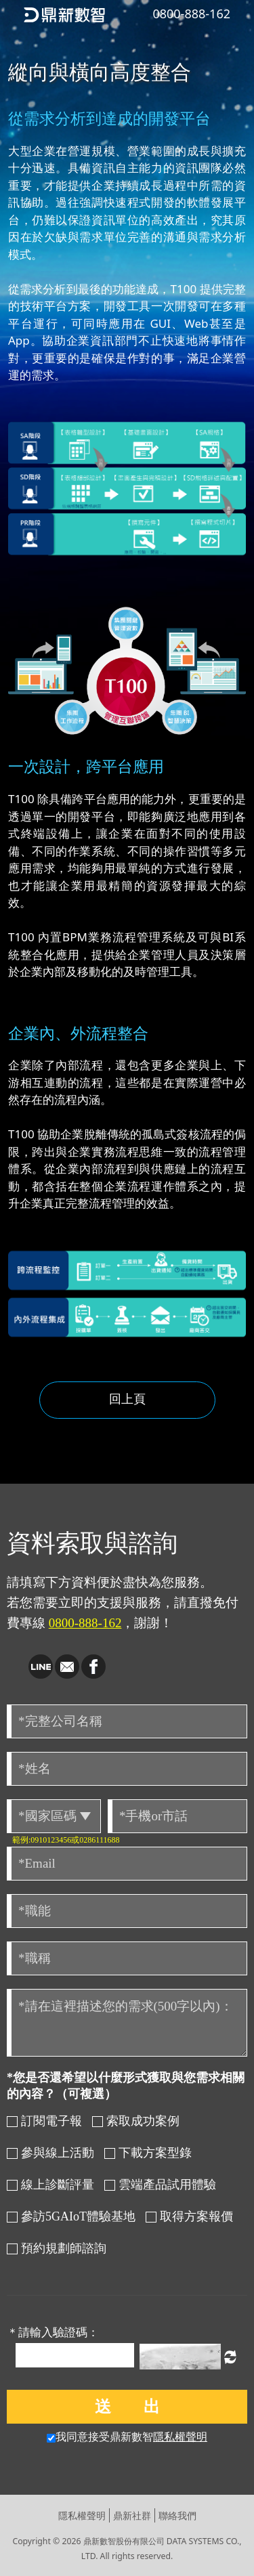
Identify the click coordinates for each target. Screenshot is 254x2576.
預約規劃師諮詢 (56, 2248)
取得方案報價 (189, 2216)
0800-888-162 (85, 1623)
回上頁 (127, 1398)
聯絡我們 (177, 2515)
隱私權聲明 (180, 2437)
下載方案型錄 (148, 2153)
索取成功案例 (135, 2121)
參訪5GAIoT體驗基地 (71, 2216)
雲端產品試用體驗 (160, 2184)
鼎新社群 (132, 2515)
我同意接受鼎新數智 (127, 2437)
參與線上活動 (50, 2153)
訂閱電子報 (44, 2121)
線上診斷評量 (50, 2184)
